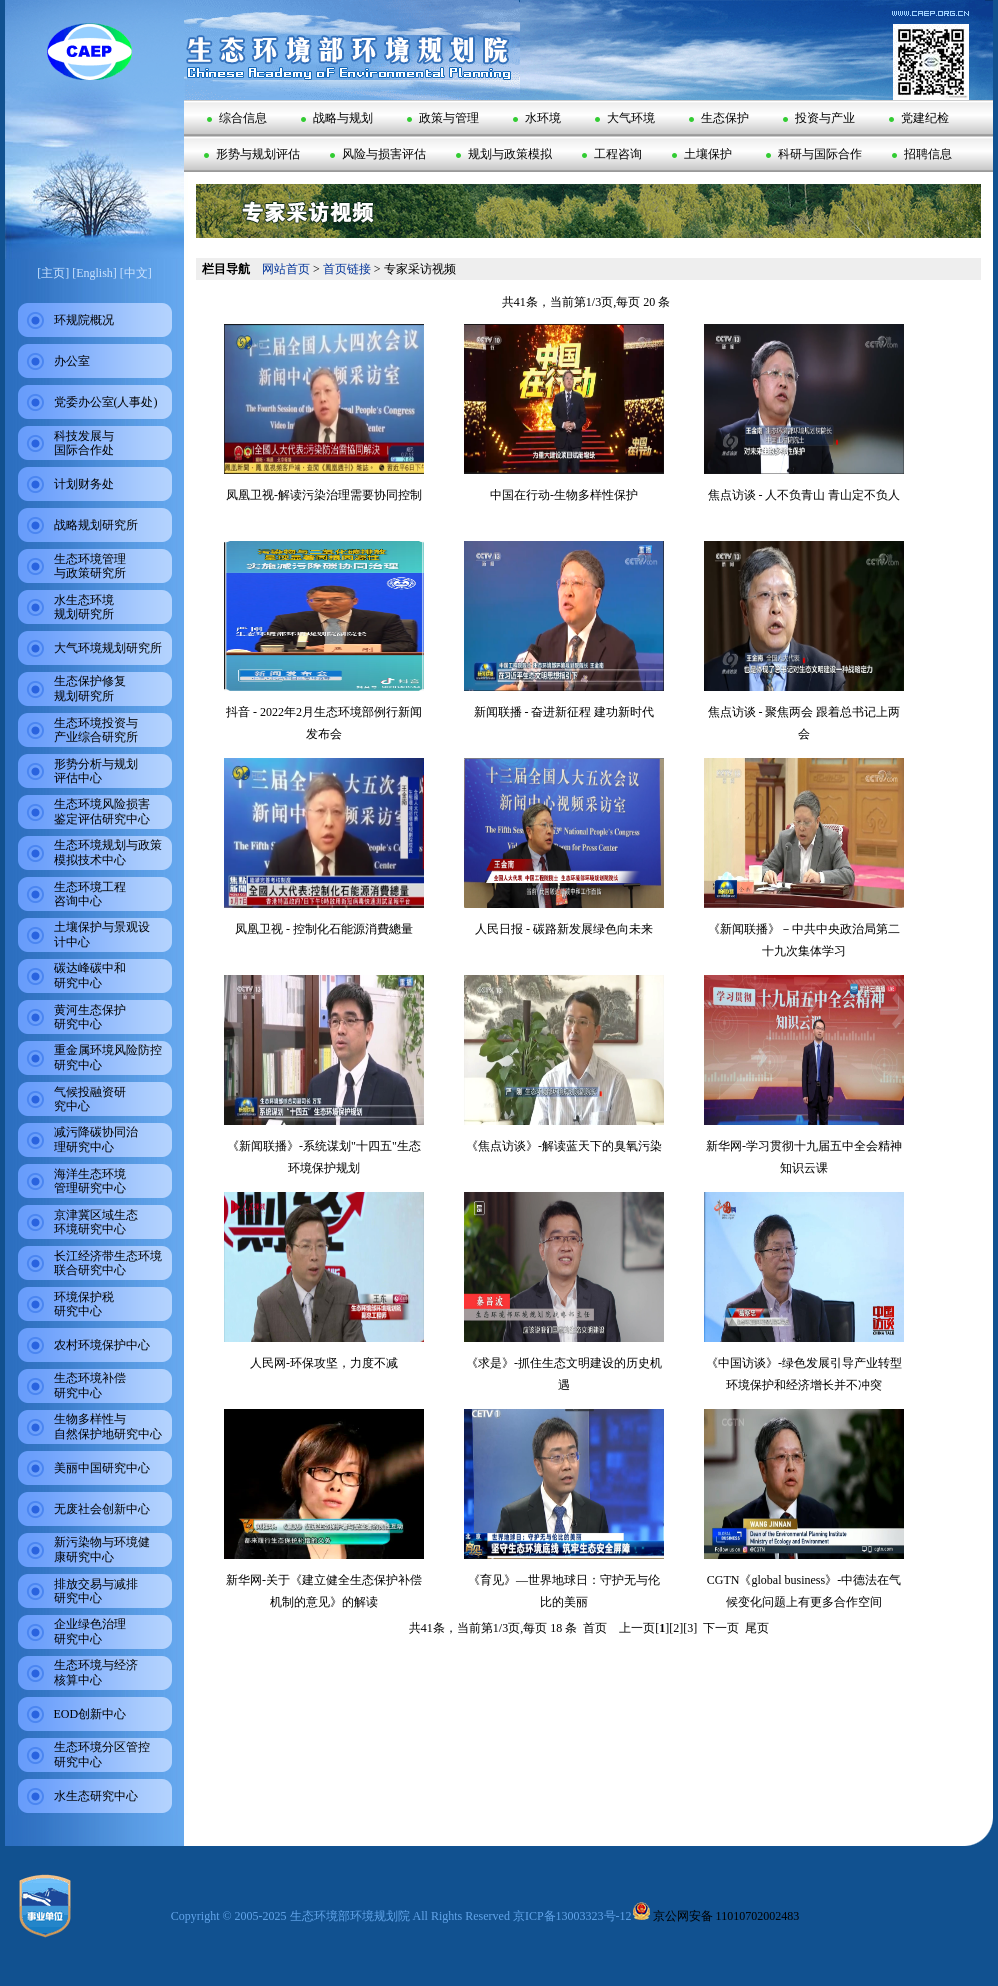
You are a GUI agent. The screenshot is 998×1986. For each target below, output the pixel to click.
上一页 (637, 1628)
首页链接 (347, 269)
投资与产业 (819, 118)
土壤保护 (702, 154)
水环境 (537, 118)
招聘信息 (922, 154)
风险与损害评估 (378, 154)
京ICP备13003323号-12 (572, 1916)
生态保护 (719, 118)
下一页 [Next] (721, 1628)
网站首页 (286, 269)
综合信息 (237, 118)
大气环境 (625, 118)
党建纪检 (919, 118)
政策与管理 (443, 118)
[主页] (53, 273)
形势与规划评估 (252, 154)
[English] (94, 273)
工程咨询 (612, 154)
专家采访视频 (420, 269)
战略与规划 (337, 118)
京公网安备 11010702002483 (716, 1916)
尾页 (757, 1628)
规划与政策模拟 (504, 154)
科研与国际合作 (814, 154)
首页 (595, 1628)
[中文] (136, 273)
